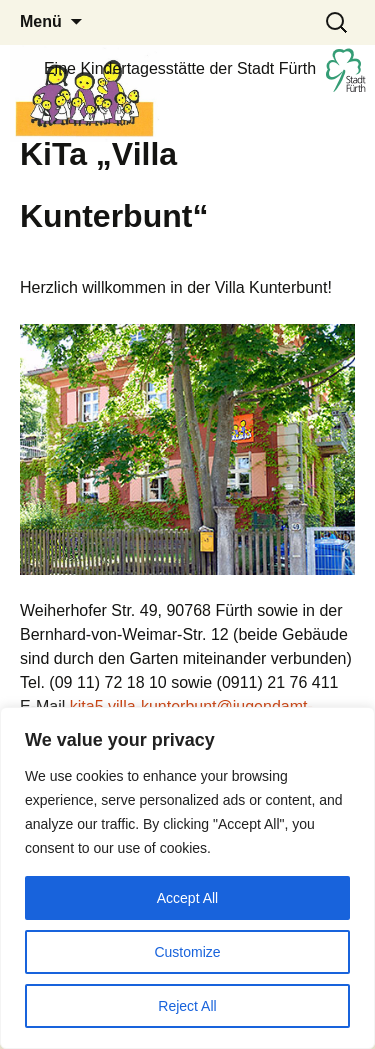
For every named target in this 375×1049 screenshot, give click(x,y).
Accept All (187, 898)
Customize (187, 952)
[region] (187, 878)
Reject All (187, 1006)
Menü (41, 21)
